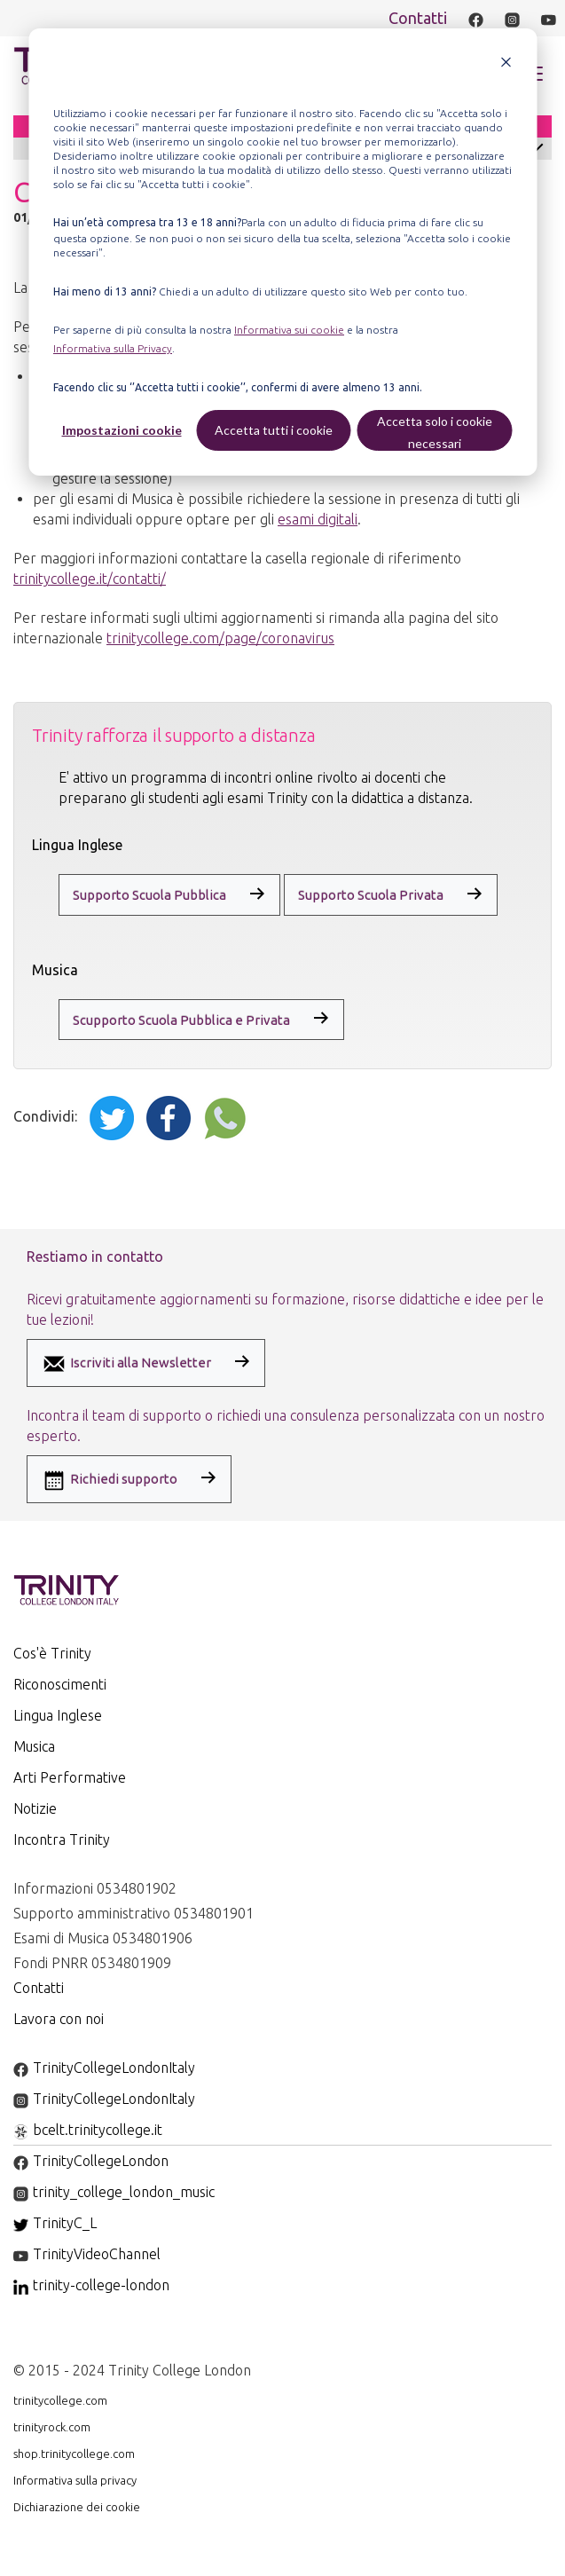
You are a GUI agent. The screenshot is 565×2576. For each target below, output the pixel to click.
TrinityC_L (55, 2223)
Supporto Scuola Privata (370, 894)
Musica (34, 1746)
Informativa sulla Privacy (112, 348)
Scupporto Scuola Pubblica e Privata (181, 1020)
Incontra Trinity (61, 1839)
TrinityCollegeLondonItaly (104, 2068)
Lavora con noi (58, 2019)
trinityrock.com (51, 2427)
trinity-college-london (91, 2285)
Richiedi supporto (109, 1480)
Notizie (35, 1808)
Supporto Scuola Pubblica (149, 894)
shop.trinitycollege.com (74, 2453)
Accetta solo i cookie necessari (434, 432)
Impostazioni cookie (122, 429)
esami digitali (317, 519)
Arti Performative (69, 1777)
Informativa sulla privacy (75, 2480)
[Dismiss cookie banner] (505, 64)
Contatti (417, 18)
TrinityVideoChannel (87, 2254)
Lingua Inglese (57, 1715)
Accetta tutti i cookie (274, 429)
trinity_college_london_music (114, 2192)
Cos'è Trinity (52, 1653)
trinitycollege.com (60, 2400)
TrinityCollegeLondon (91, 2161)
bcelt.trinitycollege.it (87, 2130)
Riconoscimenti (59, 1684)
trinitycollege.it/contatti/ (89, 579)
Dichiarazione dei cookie (76, 2507)
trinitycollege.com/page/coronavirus (220, 638)
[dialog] (282, 252)
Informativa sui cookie (289, 329)
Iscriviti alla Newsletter (126, 1364)
